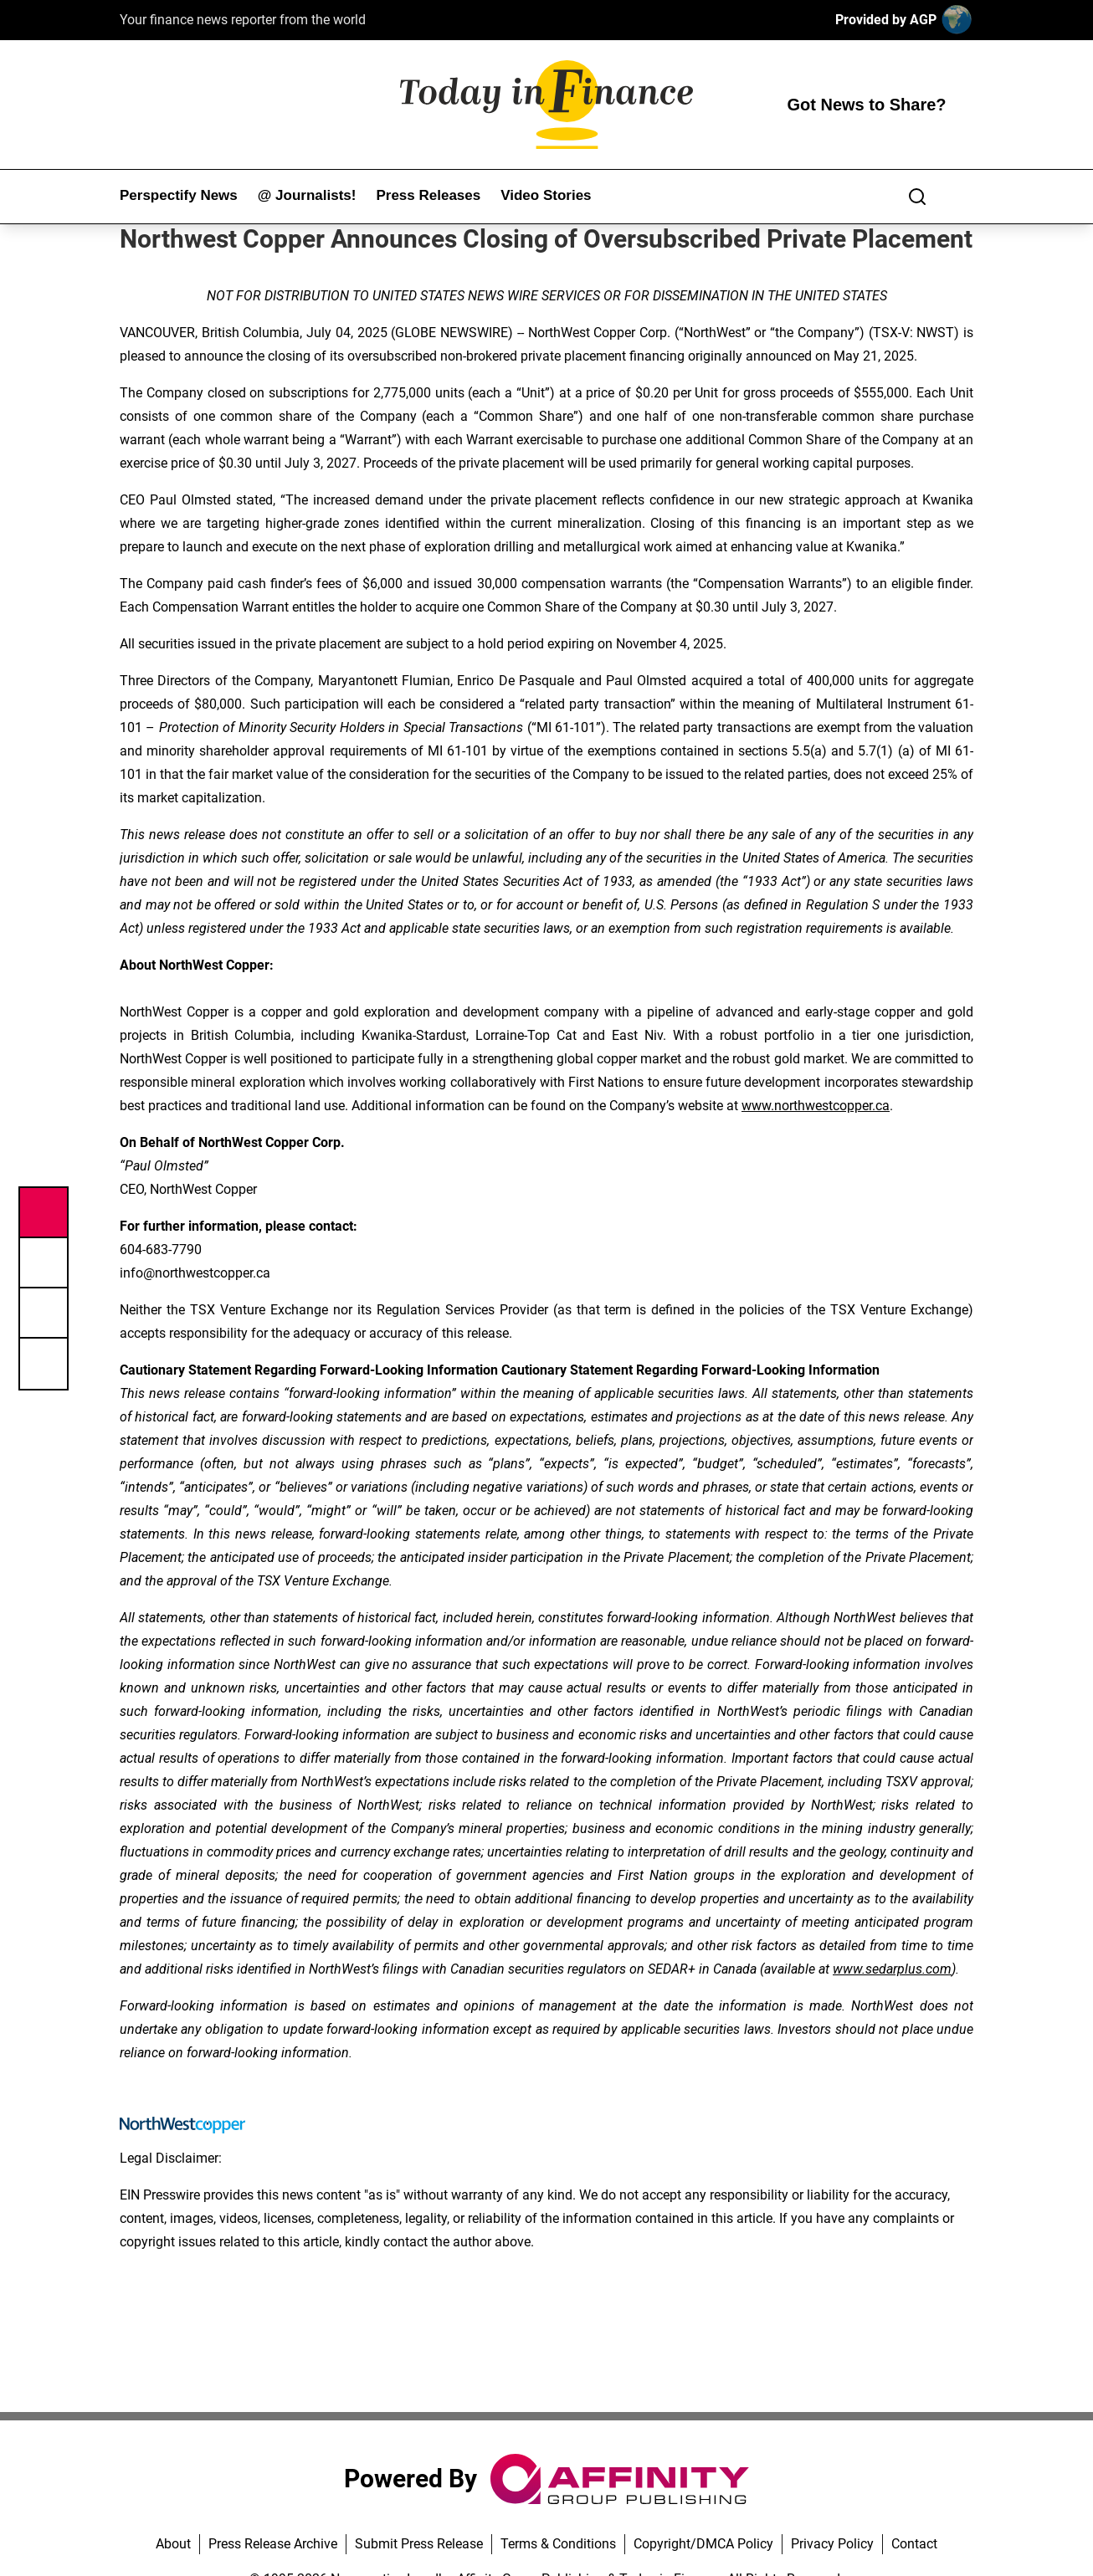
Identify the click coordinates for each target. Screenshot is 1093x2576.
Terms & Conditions (558, 2544)
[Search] (917, 196)
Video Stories (545, 195)
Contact (914, 2544)
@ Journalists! (307, 195)
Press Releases (428, 195)
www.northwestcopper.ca (815, 1106)
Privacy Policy (832, 2544)
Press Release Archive (272, 2544)
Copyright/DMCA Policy (703, 2544)
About (173, 2544)
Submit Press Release (419, 2544)
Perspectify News (179, 195)
